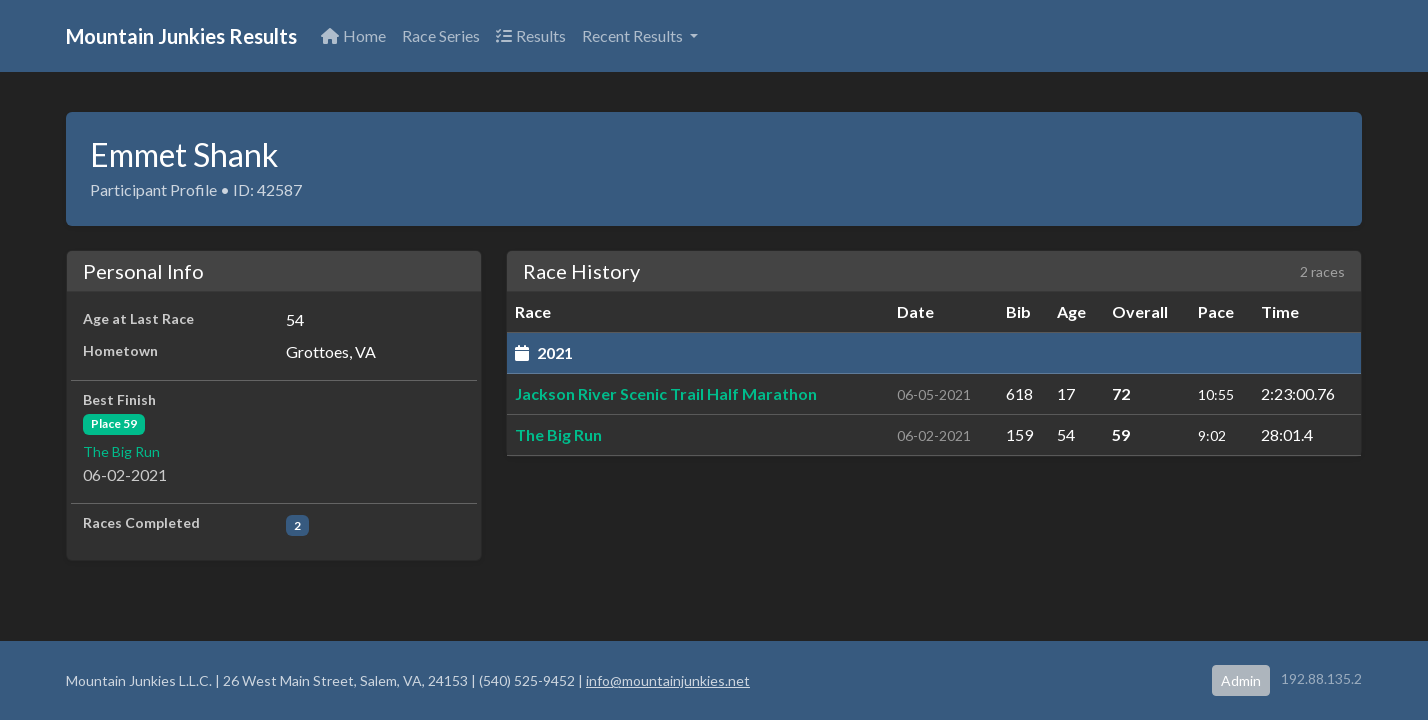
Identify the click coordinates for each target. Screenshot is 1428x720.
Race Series (441, 35)
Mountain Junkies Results (181, 36)
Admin (1241, 680)
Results (531, 35)
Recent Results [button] (634, 35)
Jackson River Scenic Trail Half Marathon (666, 393)
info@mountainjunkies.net (668, 680)
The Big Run (121, 451)
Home (353, 35)
